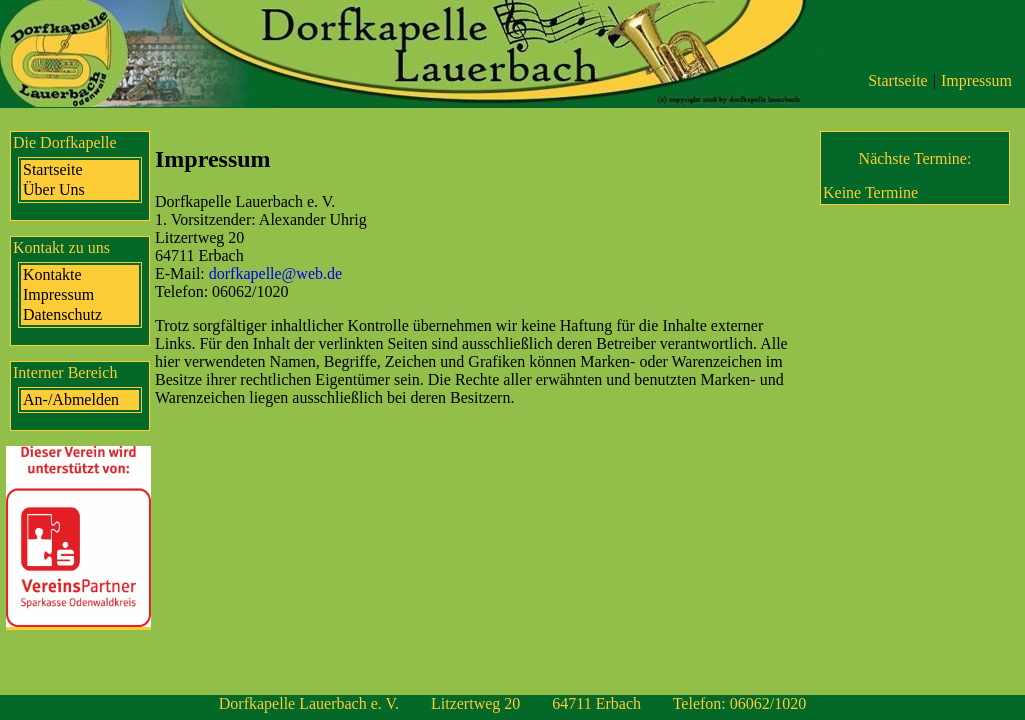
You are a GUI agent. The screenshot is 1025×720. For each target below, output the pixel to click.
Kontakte (52, 274)
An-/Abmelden (71, 399)
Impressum (976, 80)
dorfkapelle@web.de (275, 273)
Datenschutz (62, 314)
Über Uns (54, 189)
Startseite (898, 80)
